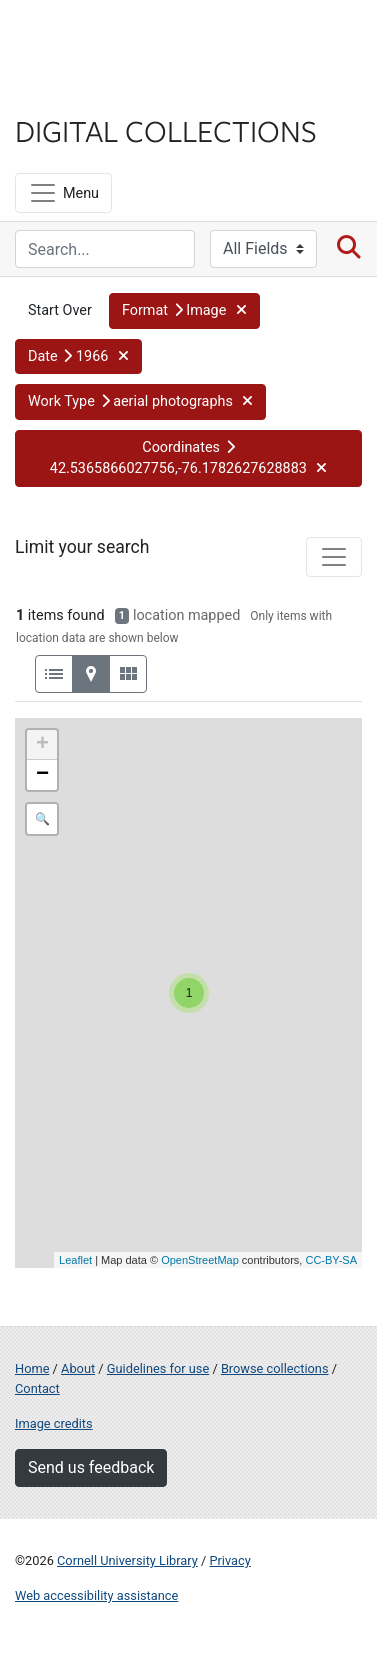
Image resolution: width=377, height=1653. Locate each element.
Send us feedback (91, 1467)
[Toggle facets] (334, 557)
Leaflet (75, 1260)
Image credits (54, 1423)
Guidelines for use (158, 1368)
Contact (37, 1388)
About (78, 1368)
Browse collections (275, 1368)
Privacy (229, 1560)
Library (75, 91)
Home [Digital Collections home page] (32, 1368)
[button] (184, 311)
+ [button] (42, 745)
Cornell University (115, 38)
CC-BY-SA (331, 1260)
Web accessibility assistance (96, 1595)
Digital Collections (166, 130)
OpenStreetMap (200, 1260)
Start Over (60, 310)
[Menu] (63, 193)
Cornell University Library (127, 1560)
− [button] (42, 775)
